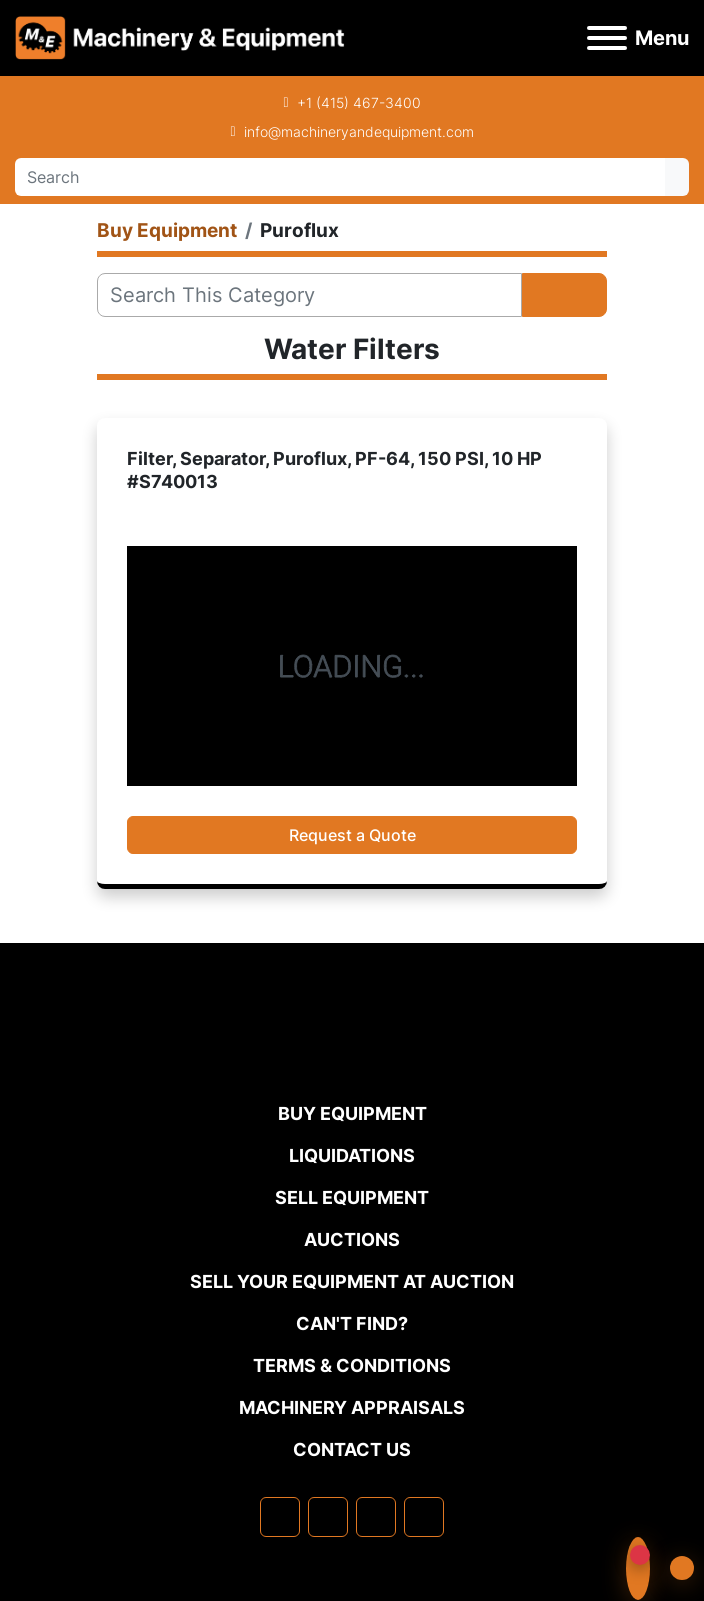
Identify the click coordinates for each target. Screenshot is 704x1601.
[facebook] (280, 1517)
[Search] (340, 177)
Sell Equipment (352, 1197)
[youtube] (424, 1517)
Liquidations (352, 1155)
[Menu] (607, 38)
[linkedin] (328, 1517)
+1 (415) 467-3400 (359, 102)
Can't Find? (352, 1323)
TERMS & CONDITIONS (352, 1365)
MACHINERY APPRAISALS (352, 1407)
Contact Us (352, 1449)
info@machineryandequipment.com (359, 131)
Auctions (352, 1239)
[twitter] (376, 1517)
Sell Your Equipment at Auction (352, 1281)
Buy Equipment (352, 1113)
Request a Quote (352, 835)
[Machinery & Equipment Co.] (352, 1059)
